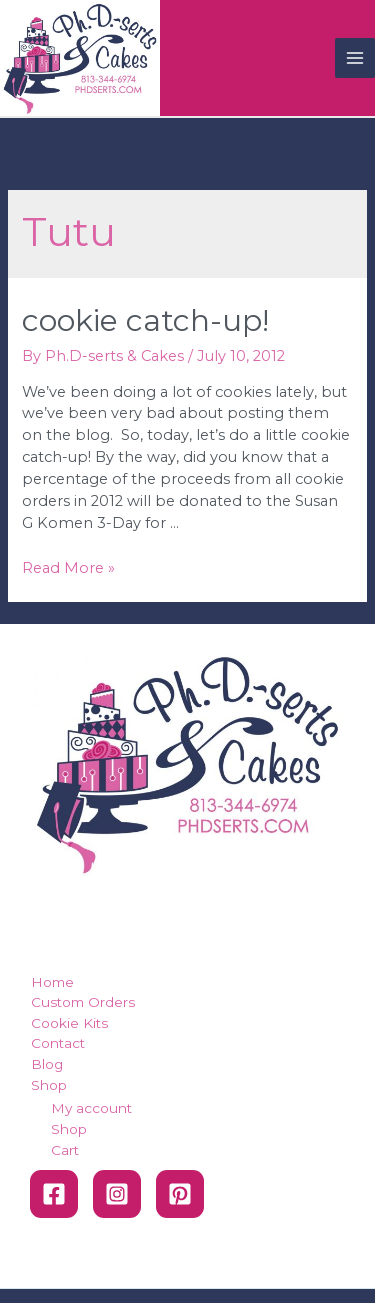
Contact (58, 1043)
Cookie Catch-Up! (145, 320)
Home (52, 982)
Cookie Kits (69, 1023)
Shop (49, 1085)
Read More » (68, 568)
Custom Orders (83, 1002)
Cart (65, 1150)
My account (91, 1108)
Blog (47, 1064)
